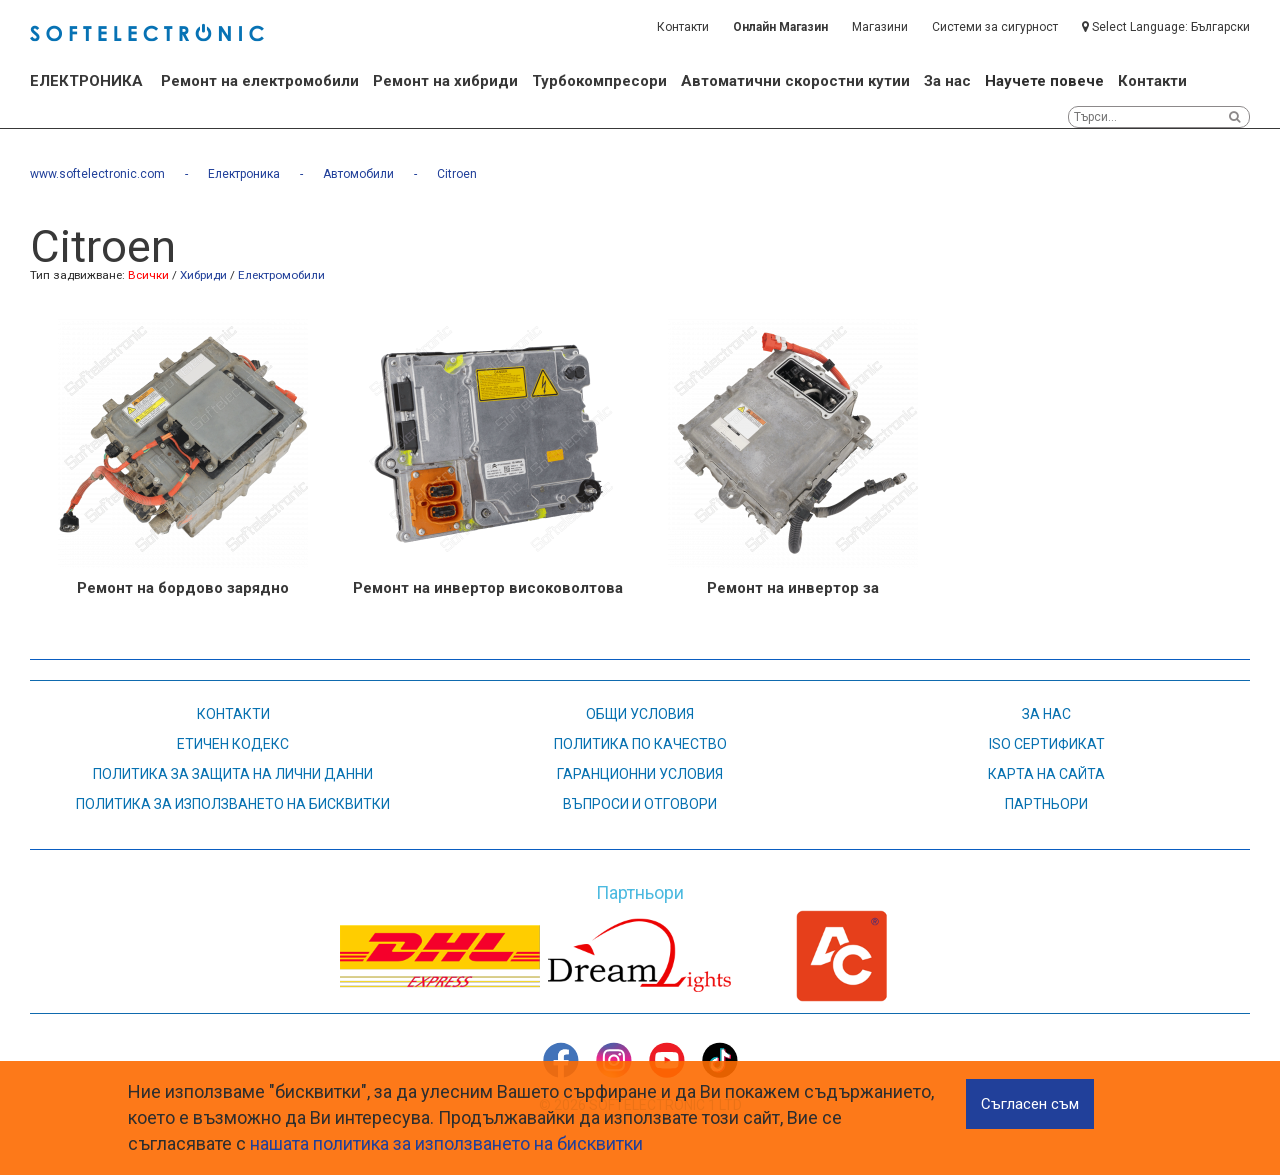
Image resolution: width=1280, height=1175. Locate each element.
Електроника (244, 174)
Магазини (880, 27)
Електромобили (281, 275)
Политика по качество (640, 744)
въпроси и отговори (640, 804)
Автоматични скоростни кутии (795, 81)
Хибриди (203, 275)
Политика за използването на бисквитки (233, 804)
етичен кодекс (233, 744)
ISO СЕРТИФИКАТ (1047, 744)
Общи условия (640, 714)
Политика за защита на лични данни (233, 774)
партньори (1046, 804)
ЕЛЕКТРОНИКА (86, 81)
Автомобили (358, 174)
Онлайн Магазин (780, 27)
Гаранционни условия (640, 774)
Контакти (683, 27)
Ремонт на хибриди (445, 81)
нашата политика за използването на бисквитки (446, 1143)
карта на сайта (1046, 774)
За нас (947, 81)
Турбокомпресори (599, 81)
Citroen (457, 174)
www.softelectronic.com (97, 174)
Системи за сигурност (995, 27)
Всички (148, 275)
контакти (233, 714)
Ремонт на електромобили (260, 81)
